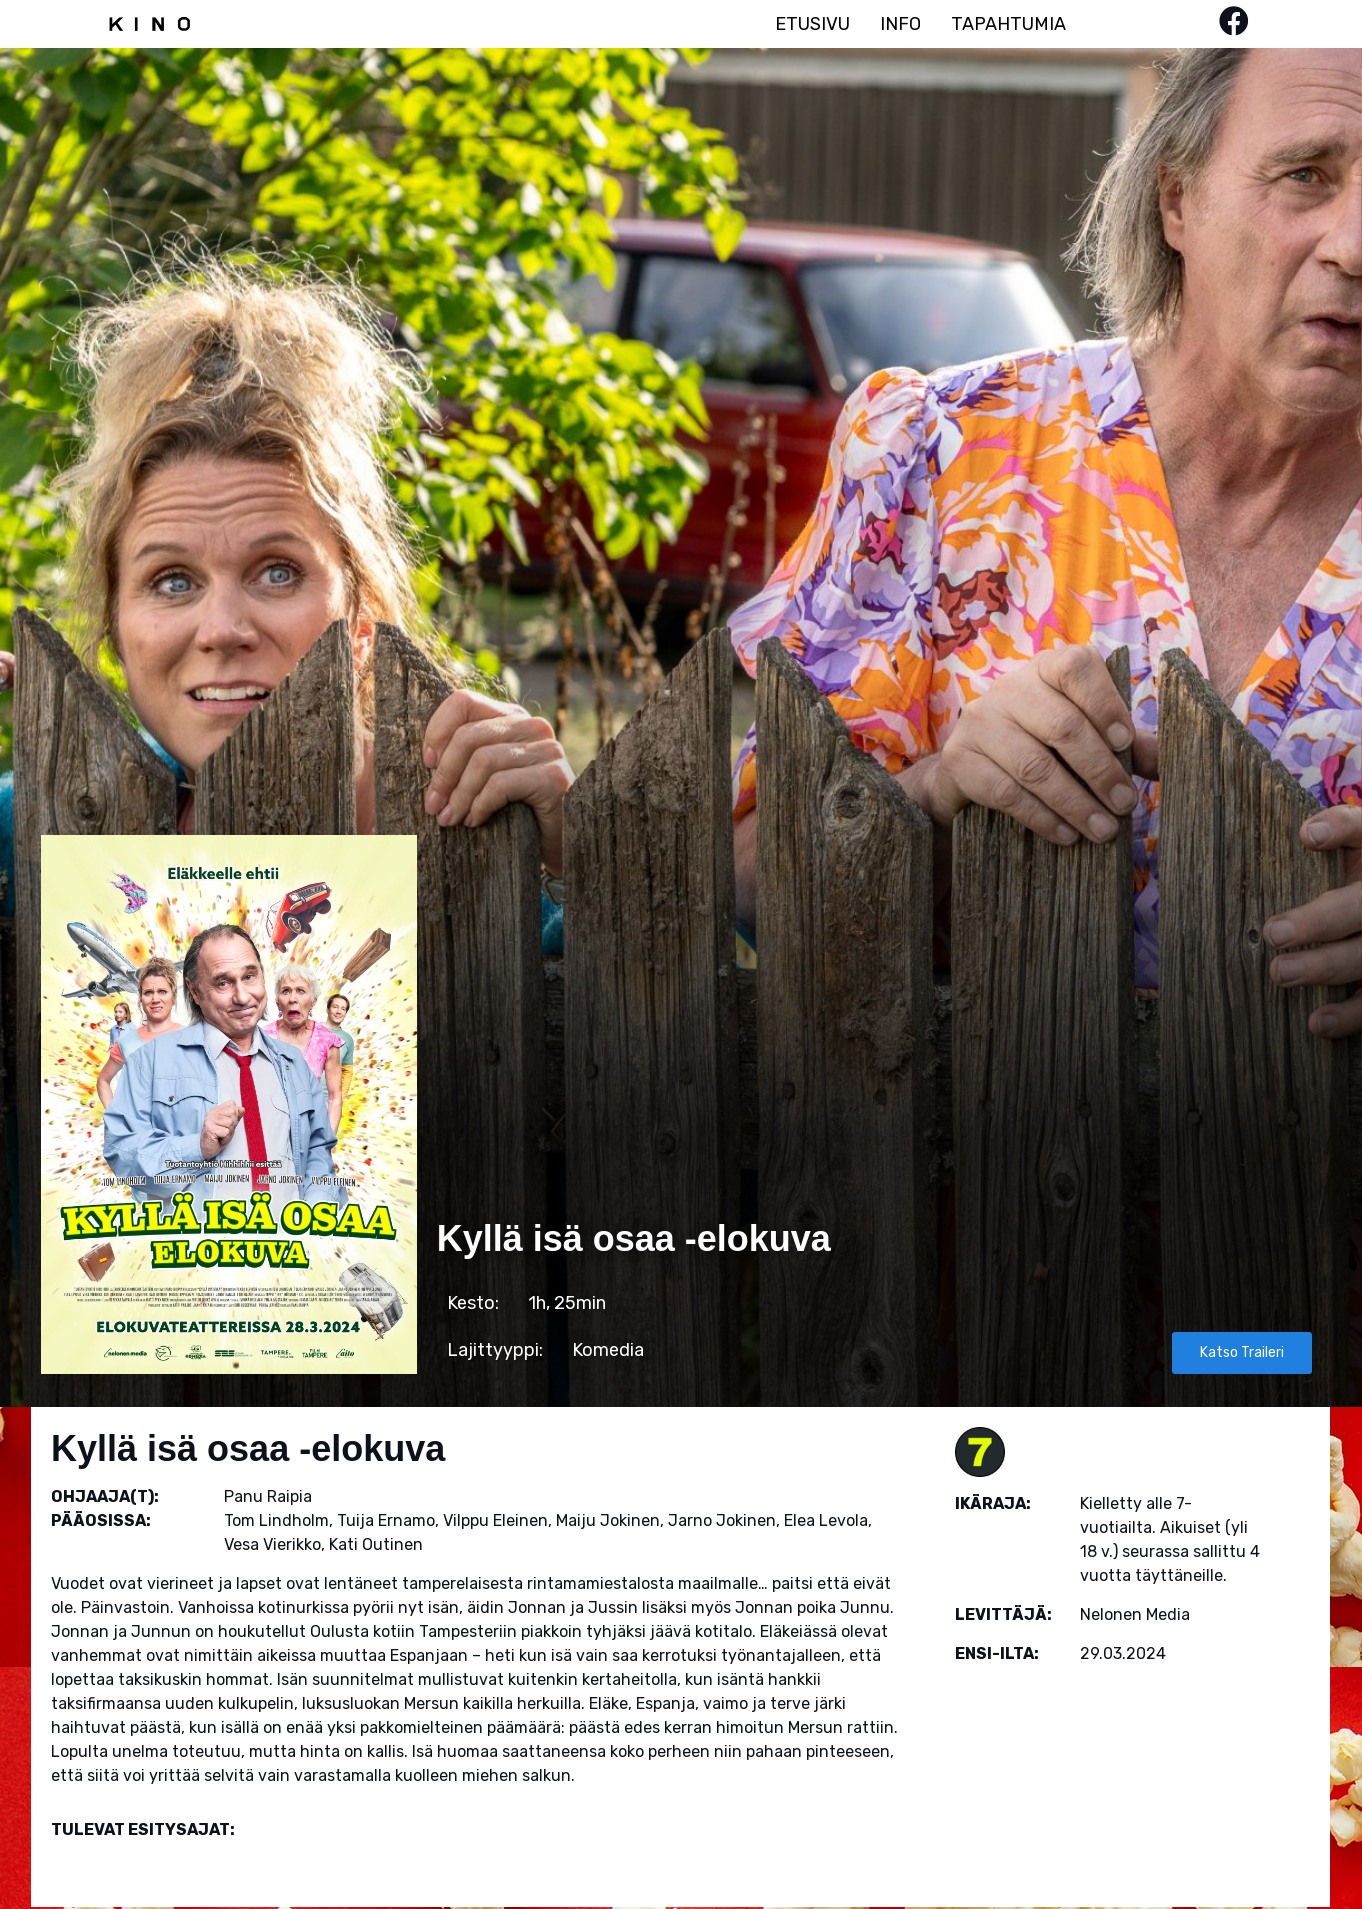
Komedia (608, 1350)
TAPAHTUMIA (1008, 24)
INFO (900, 24)
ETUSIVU (812, 24)
